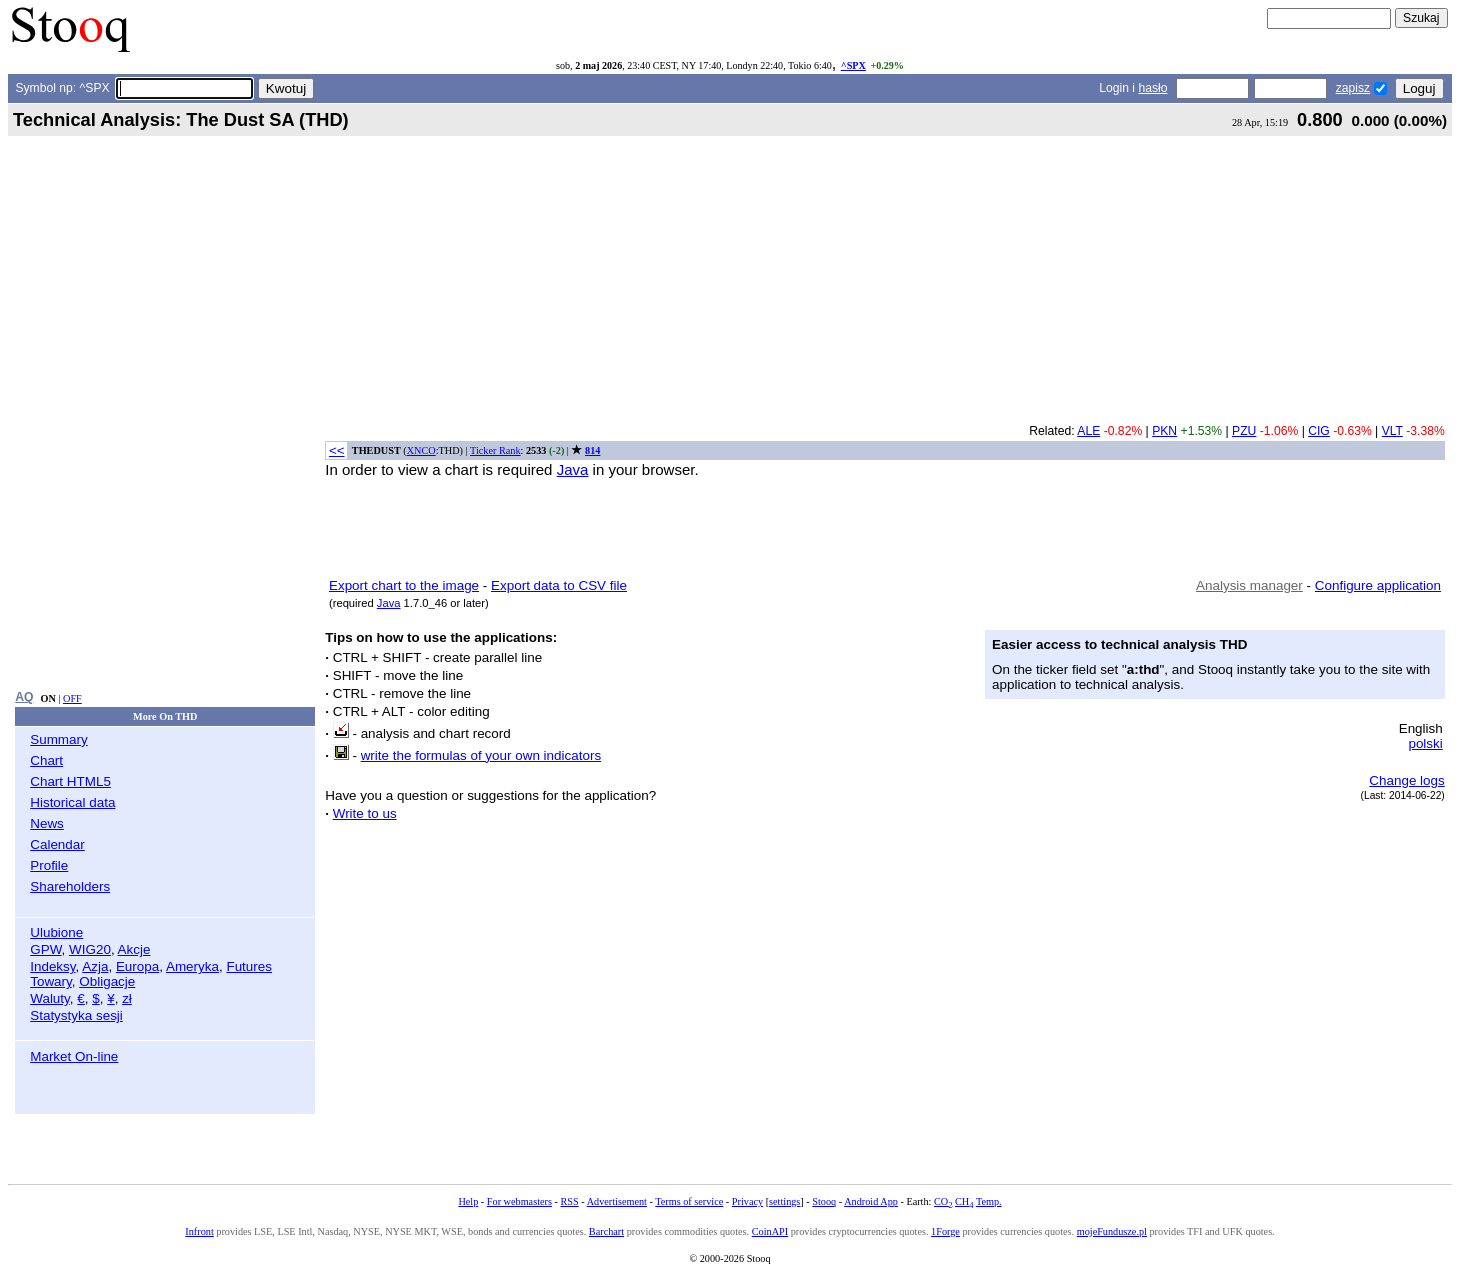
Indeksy (52, 966)
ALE (1088, 431)
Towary (51, 981)
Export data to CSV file (559, 585)
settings (784, 1201)
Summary (59, 739)
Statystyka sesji (76, 1015)
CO (943, 1201)
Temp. (989, 1201)
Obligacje (107, 981)
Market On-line (74, 1056)
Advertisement (617, 1201)
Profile (49, 865)
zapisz (1353, 88)
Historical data (72, 802)
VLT (1392, 431)
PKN (1164, 431)
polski (1425, 743)
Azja (95, 966)
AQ (24, 697)
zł (127, 998)
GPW (45, 949)
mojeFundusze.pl (1112, 1231)
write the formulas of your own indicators (481, 755)
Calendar (57, 844)
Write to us (365, 813)
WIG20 (90, 949)
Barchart (606, 1231)
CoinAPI (770, 1231)
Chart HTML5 (70, 781)
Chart (46, 760)
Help (468, 1201)
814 (592, 450)
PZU (1244, 431)
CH (964, 1201)
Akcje (134, 949)
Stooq (824, 1201)
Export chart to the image (404, 585)
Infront (199, 1231)
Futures (249, 966)
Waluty (50, 998)
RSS (569, 1201)
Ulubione (56, 932)
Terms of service (689, 1201)
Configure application (1378, 585)
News (47, 823)
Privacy (747, 1201)
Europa (137, 966)
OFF (72, 698)
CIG (1319, 431)
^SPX (853, 65)
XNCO (421, 450)
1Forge (945, 1231)
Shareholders (70, 886)
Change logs (1406, 780)
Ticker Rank (495, 450)
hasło (1152, 88)
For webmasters (519, 1201)
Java (573, 469)
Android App (871, 1201)
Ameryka (192, 966)
